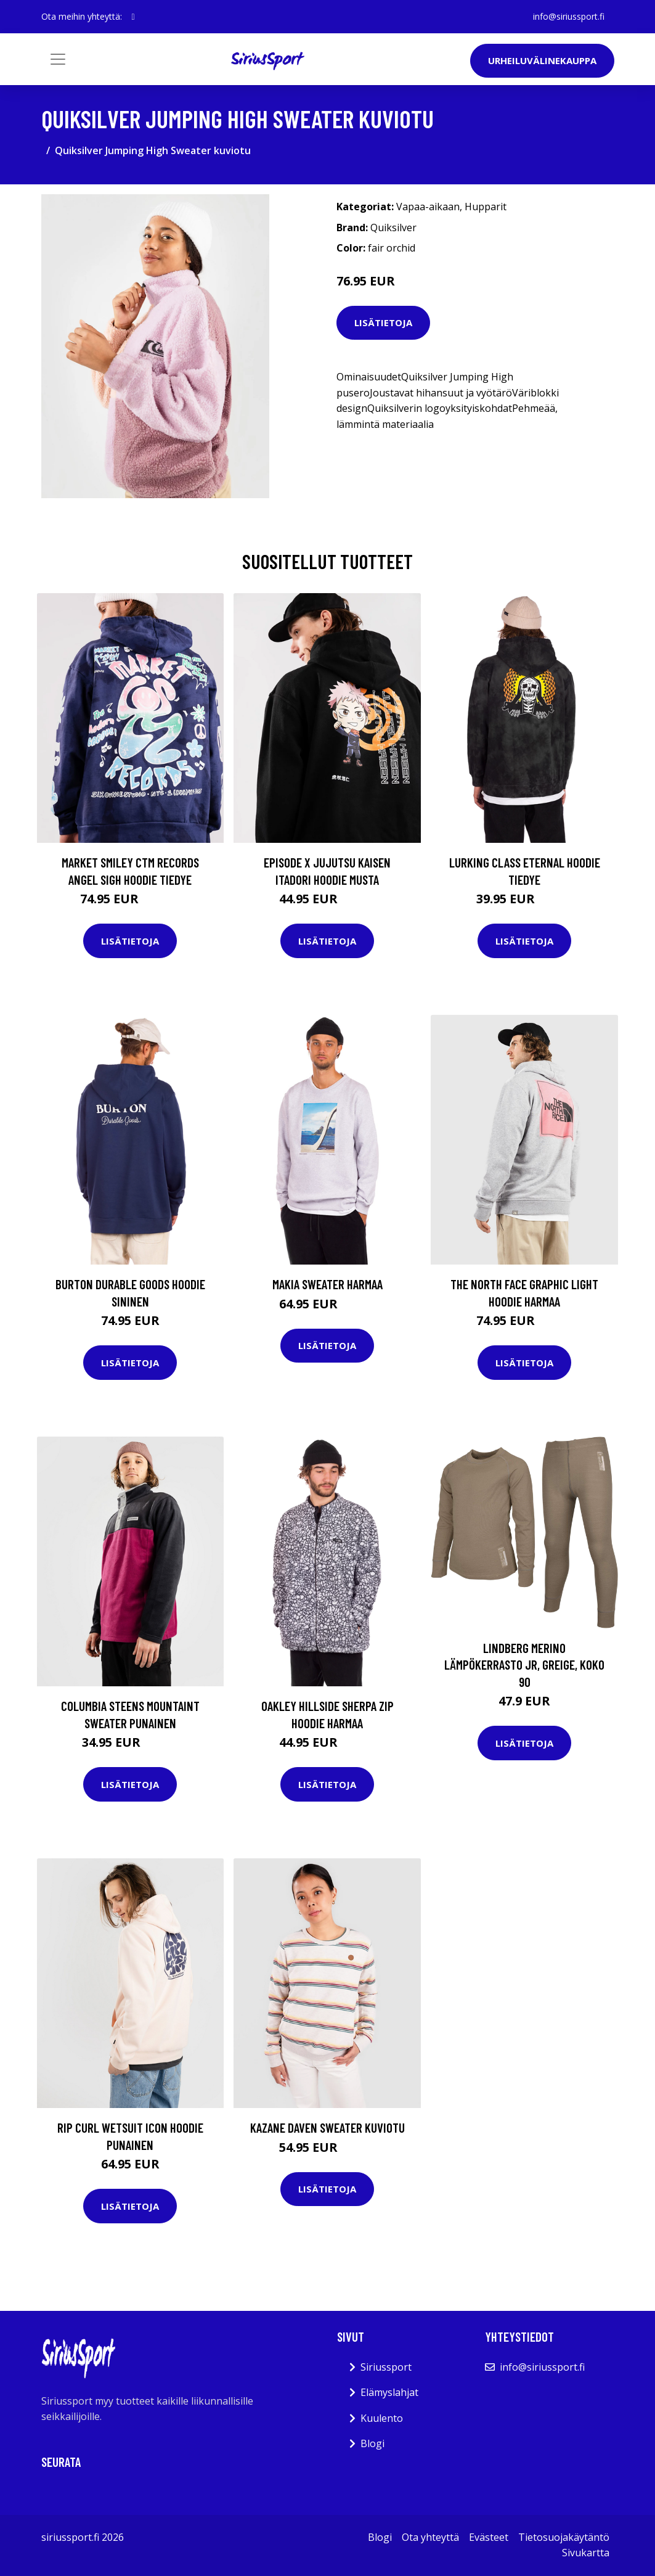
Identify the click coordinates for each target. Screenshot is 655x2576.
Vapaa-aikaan (428, 206)
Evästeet (488, 2537)
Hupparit (486, 206)
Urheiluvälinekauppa (542, 60)
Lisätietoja (383, 322)
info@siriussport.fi (568, 16)
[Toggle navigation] (58, 59)
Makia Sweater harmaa (327, 1284)
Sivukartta (585, 2552)
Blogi (372, 2443)
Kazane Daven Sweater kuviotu (327, 2127)
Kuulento (381, 2418)
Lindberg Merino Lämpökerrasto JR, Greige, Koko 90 (524, 1664)
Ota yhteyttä (430, 2537)
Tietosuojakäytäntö (563, 2537)
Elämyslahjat (389, 2392)
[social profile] (133, 16)
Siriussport (386, 2367)
